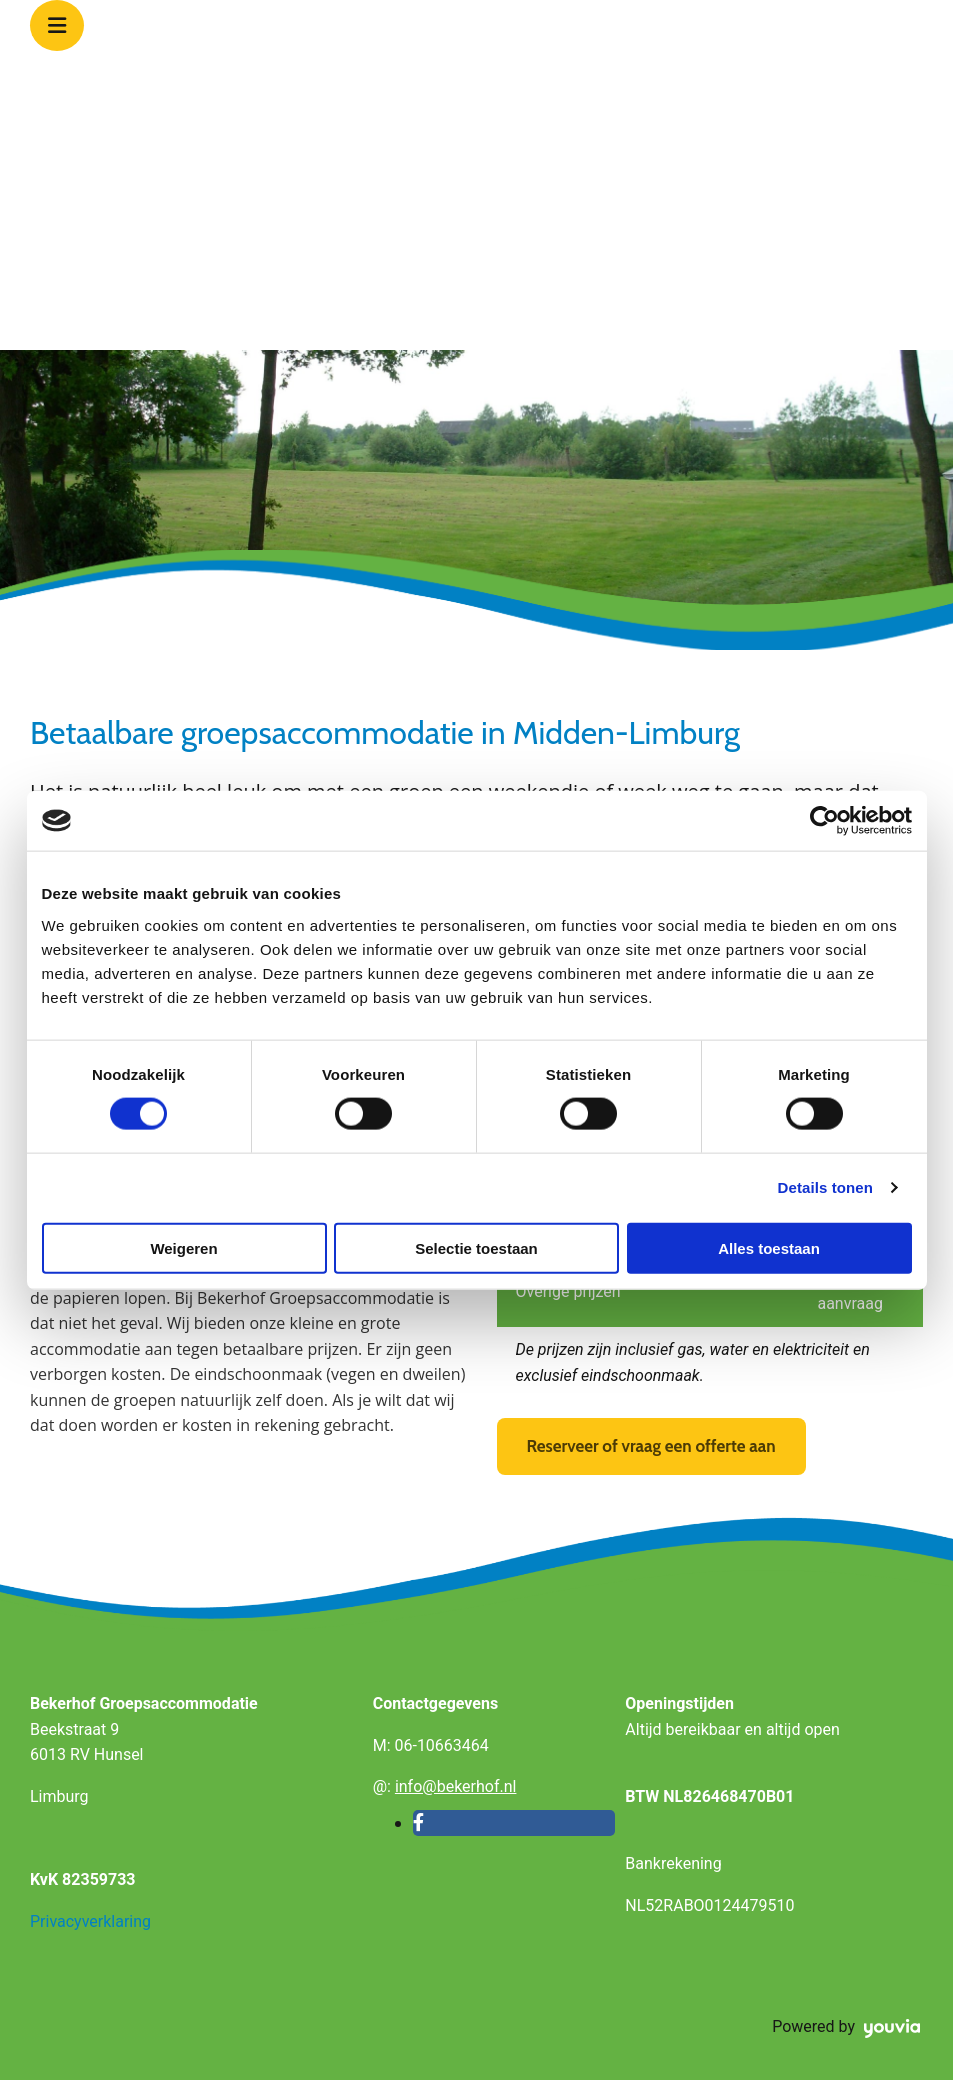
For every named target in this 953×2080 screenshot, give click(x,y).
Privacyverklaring (90, 1921)
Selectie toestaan (476, 1247)
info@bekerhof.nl (456, 1786)
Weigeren (183, 1247)
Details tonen (825, 1187)
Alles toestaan (769, 1247)
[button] (651, 1446)
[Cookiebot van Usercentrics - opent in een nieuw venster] (824, 821)
